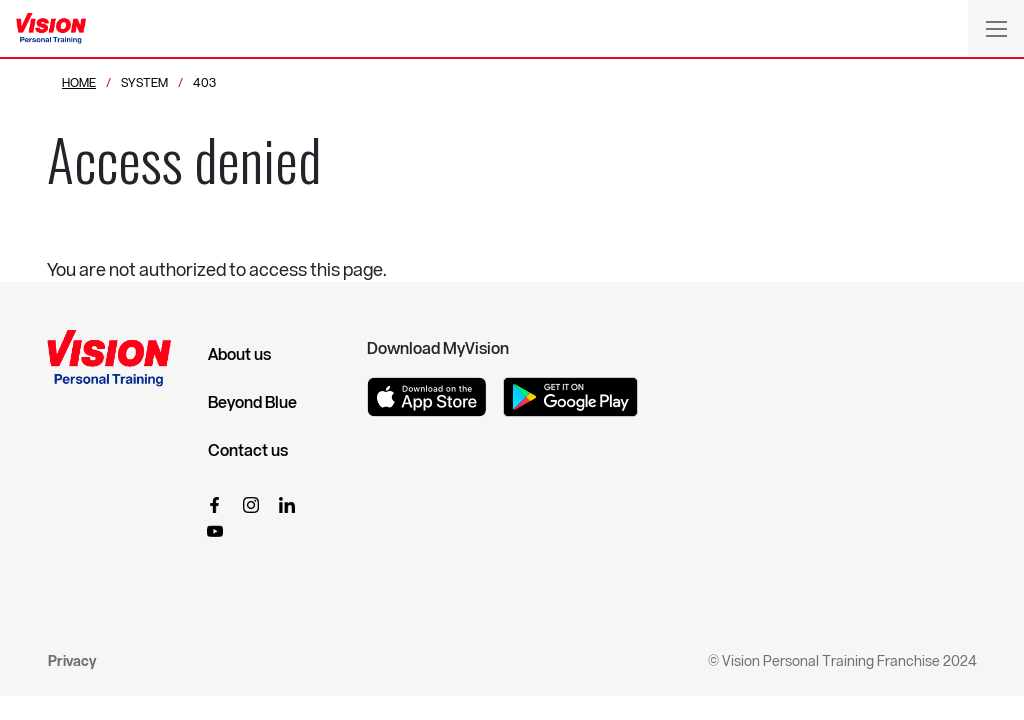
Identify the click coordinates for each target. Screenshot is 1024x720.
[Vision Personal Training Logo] (51, 29)
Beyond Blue (252, 402)
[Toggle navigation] (996, 28)
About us (239, 354)
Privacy (72, 660)
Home (79, 82)
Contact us (248, 450)
